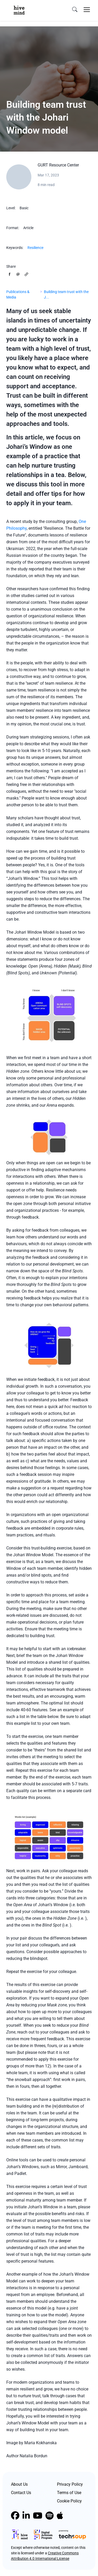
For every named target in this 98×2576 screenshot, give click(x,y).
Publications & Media (18, 294)
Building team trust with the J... (66, 294)
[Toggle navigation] (87, 10)
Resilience (35, 248)
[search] (75, 9)
